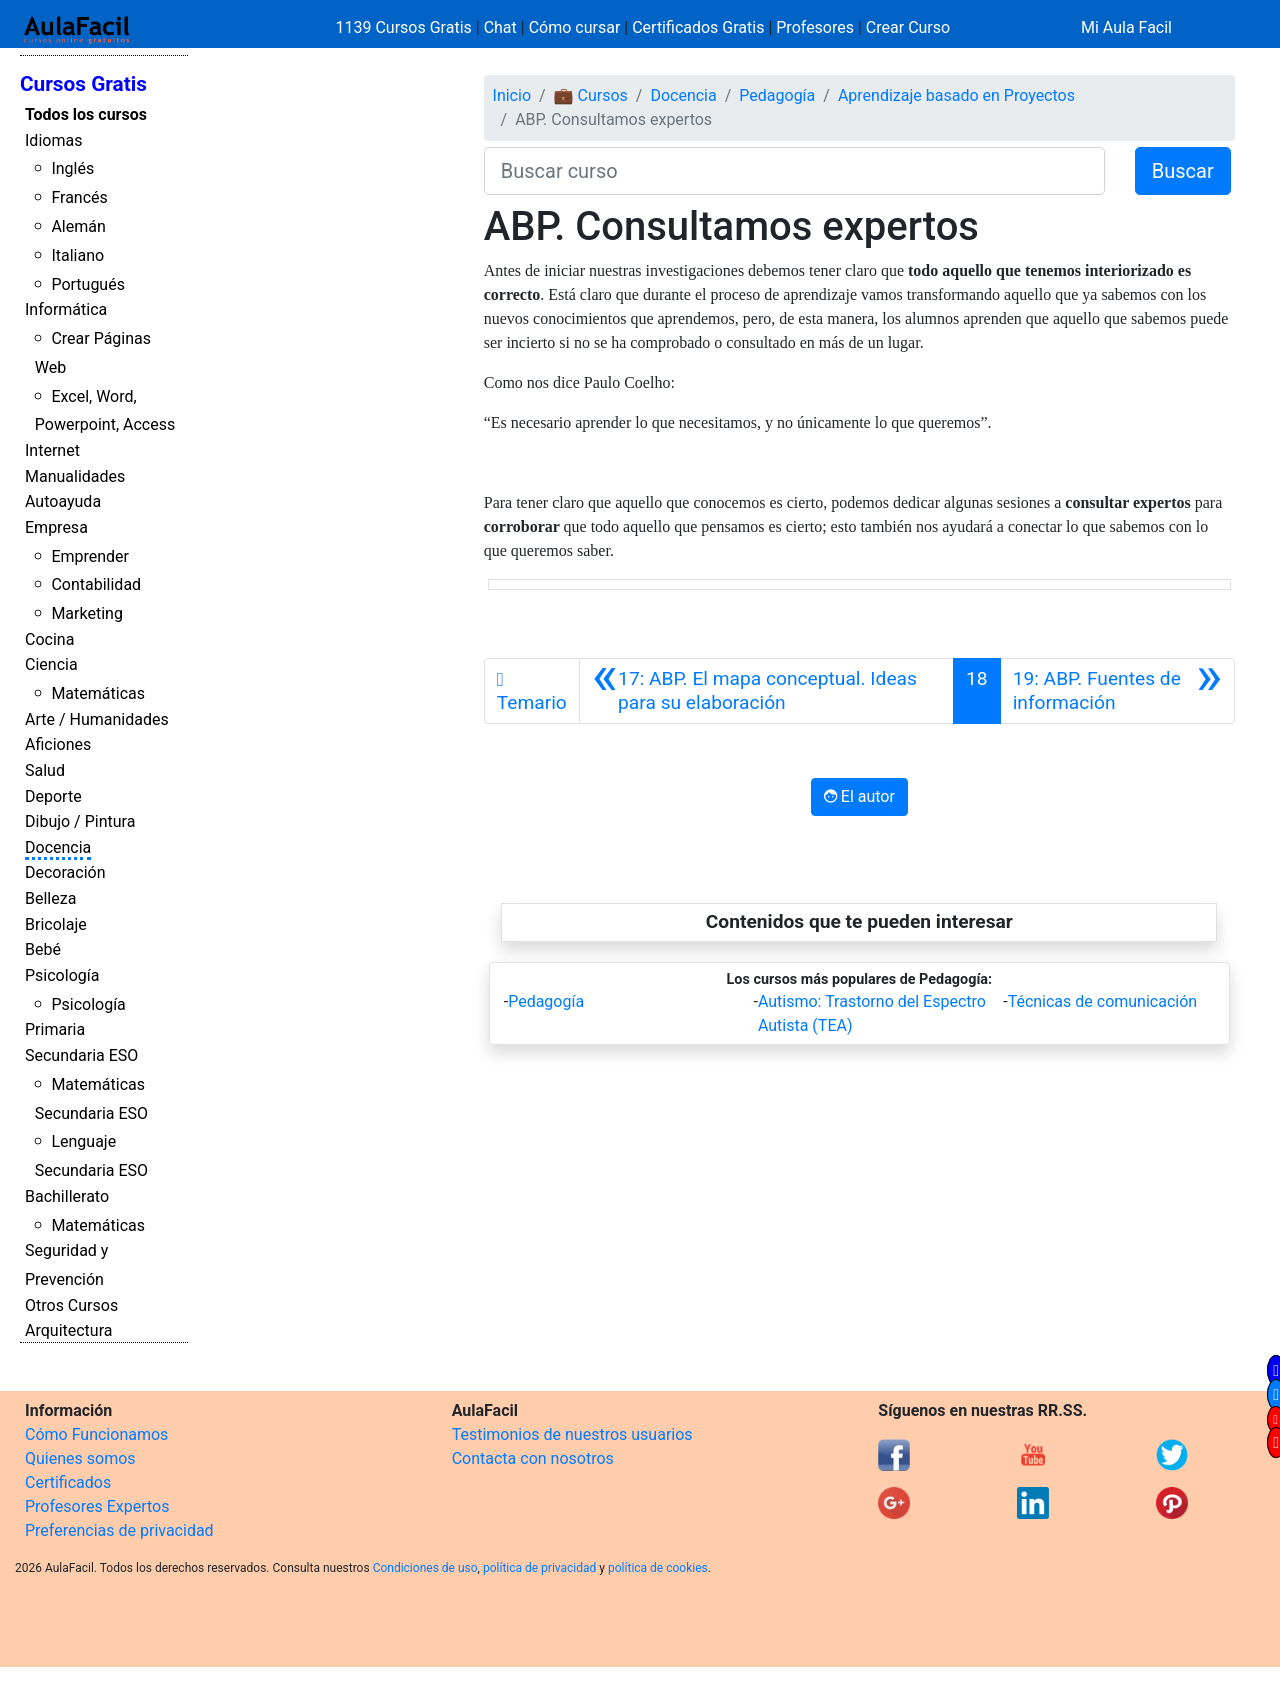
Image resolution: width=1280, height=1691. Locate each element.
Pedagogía (777, 95)
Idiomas (53, 140)
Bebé (43, 949)
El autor (859, 796)
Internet (52, 450)
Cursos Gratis (83, 84)
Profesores (815, 27)
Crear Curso (908, 27)
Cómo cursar (575, 27)
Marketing (86, 613)
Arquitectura (68, 1330)
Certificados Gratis (698, 27)
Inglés (72, 168)
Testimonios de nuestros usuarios (572, 1434)
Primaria (55, 1029)
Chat (500, 27)
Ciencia (51, 664)
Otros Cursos (71, 1305)
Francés (79, 197)
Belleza (50, 898)
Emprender (90, 556)
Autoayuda (63, 501)
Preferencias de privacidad (119, 1530)
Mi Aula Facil (1126, 27)
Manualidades (75, 476)
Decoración (65, 872)
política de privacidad (539, 1568)
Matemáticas (98, 693)
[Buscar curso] (794, 171)
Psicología (62, 975)
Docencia (58, 847)
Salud (45, 770)
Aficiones (58, 744)
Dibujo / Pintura (80, 821)
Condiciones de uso (425, 1568)
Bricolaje (56, 924)
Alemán (78, 226)
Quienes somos (80, 1458)
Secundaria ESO (81, 1055)
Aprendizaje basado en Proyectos (956, 95)
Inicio (512, 95)
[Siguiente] (1117, 691)
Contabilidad (96, 584)
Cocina (49, 639)
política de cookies (658, 1568)
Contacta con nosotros (533, 1458)
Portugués (88, 284)
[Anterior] (766, 691)
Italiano (77, 255)
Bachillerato (67, 1196)
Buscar (1183, 171)
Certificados (68, 1482)
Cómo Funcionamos (96, 1434)
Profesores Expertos (97, 1506)
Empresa (56, 527)
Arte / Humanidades (97, 719)
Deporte (53, 796)
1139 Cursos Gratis (406, 27)
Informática (66, 309)
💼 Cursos (591, 95)
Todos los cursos (86, 114)
